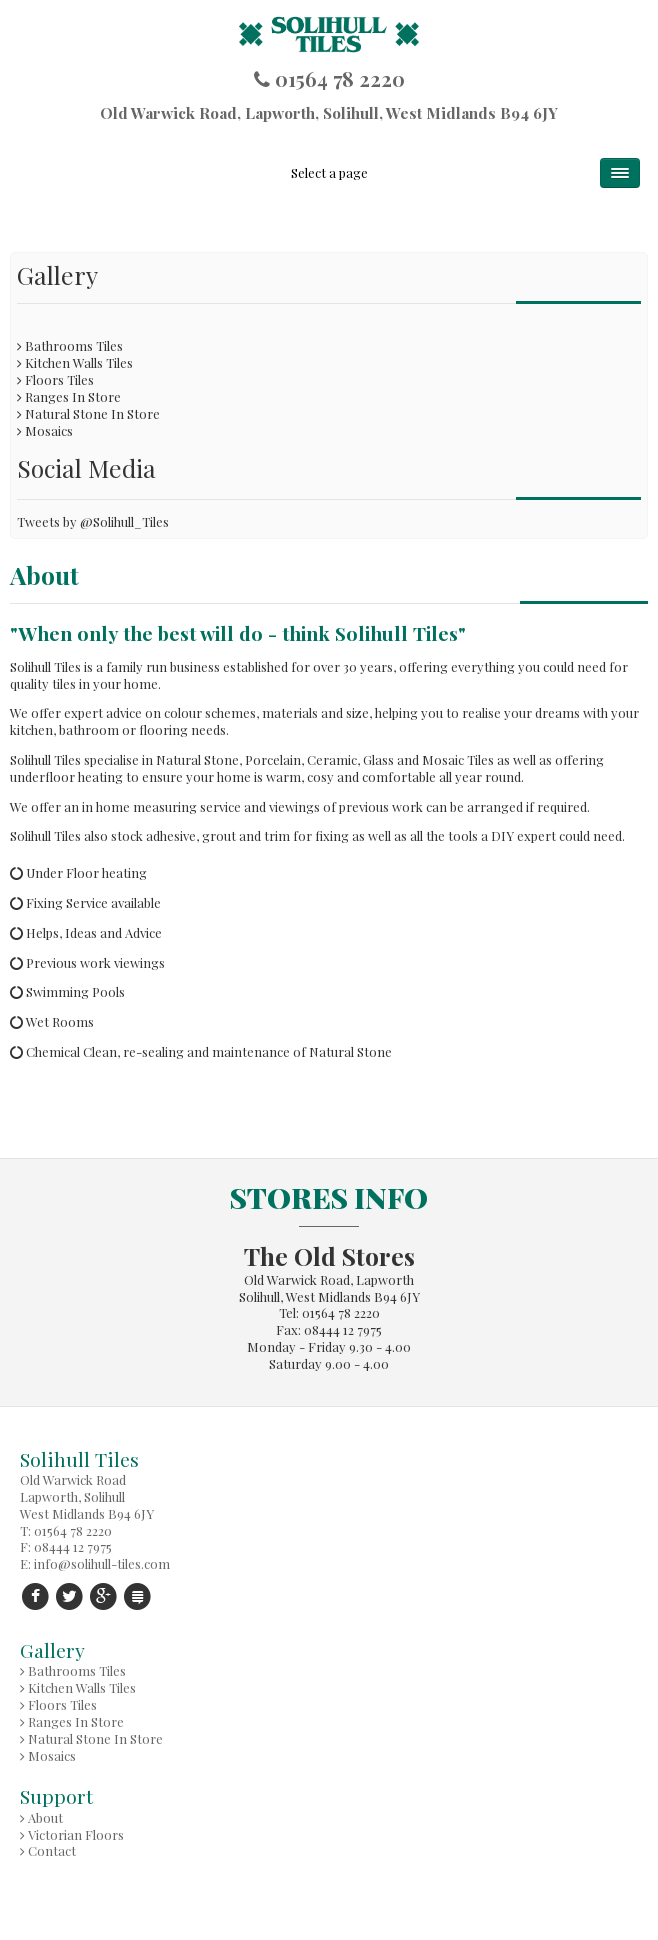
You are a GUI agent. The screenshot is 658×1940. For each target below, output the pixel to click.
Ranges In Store (73, 396)
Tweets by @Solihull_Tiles (93, 521)
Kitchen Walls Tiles (79, 362)
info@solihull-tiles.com (102, 1563)
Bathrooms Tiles (74, 345)
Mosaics (49, 430)
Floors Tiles (59, 379)
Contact (52, 1850)
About (45, 1817)
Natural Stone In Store (92, 413)
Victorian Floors (76, 1834)
